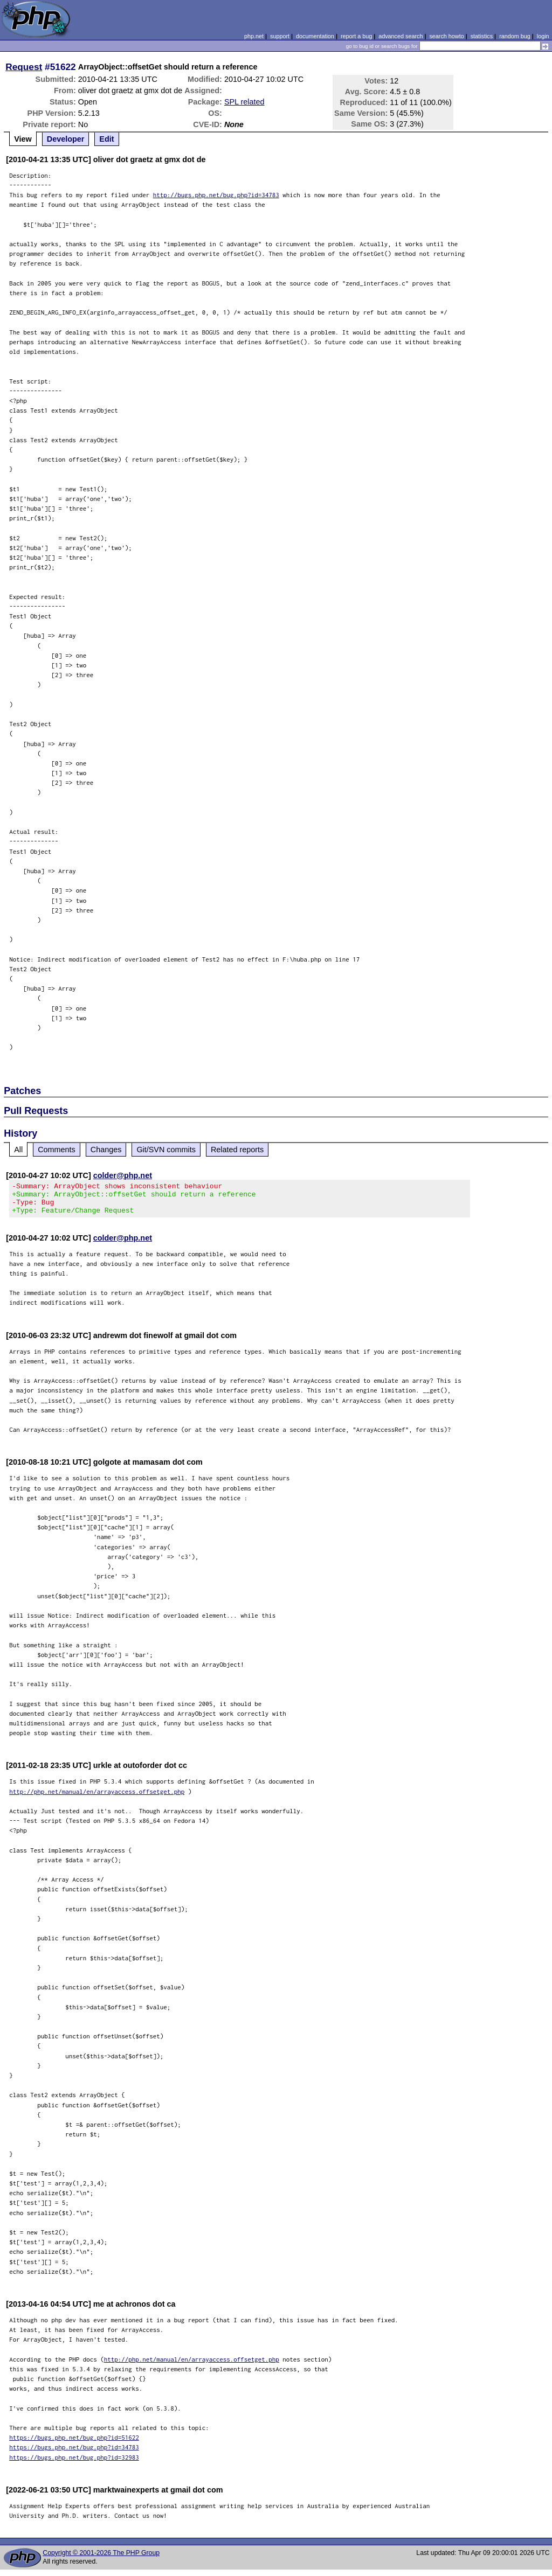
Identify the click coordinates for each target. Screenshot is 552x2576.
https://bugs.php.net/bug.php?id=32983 (74, 2463)
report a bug (356, 36)
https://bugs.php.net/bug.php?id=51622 (74, 2443)
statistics (482, 36)
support (279, 36)
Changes (106, 1149)
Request (23, 66)
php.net (254, 36)
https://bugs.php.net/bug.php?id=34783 (74, 2453)
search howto (446, 36)
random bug (514, 36)
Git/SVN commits (166, 1149)
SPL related (244, 102)
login (543, 36)
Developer (66, 139)
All (18, 1149)
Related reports (237, 1149)
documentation (315, 36)
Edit (106, 139)
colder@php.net (122, 1175)
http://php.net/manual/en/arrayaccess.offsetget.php (96, 1797)
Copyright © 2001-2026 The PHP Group (101, 2559)
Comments (56, 1149)
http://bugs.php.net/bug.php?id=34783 (216, 194)
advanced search (400, 36)
